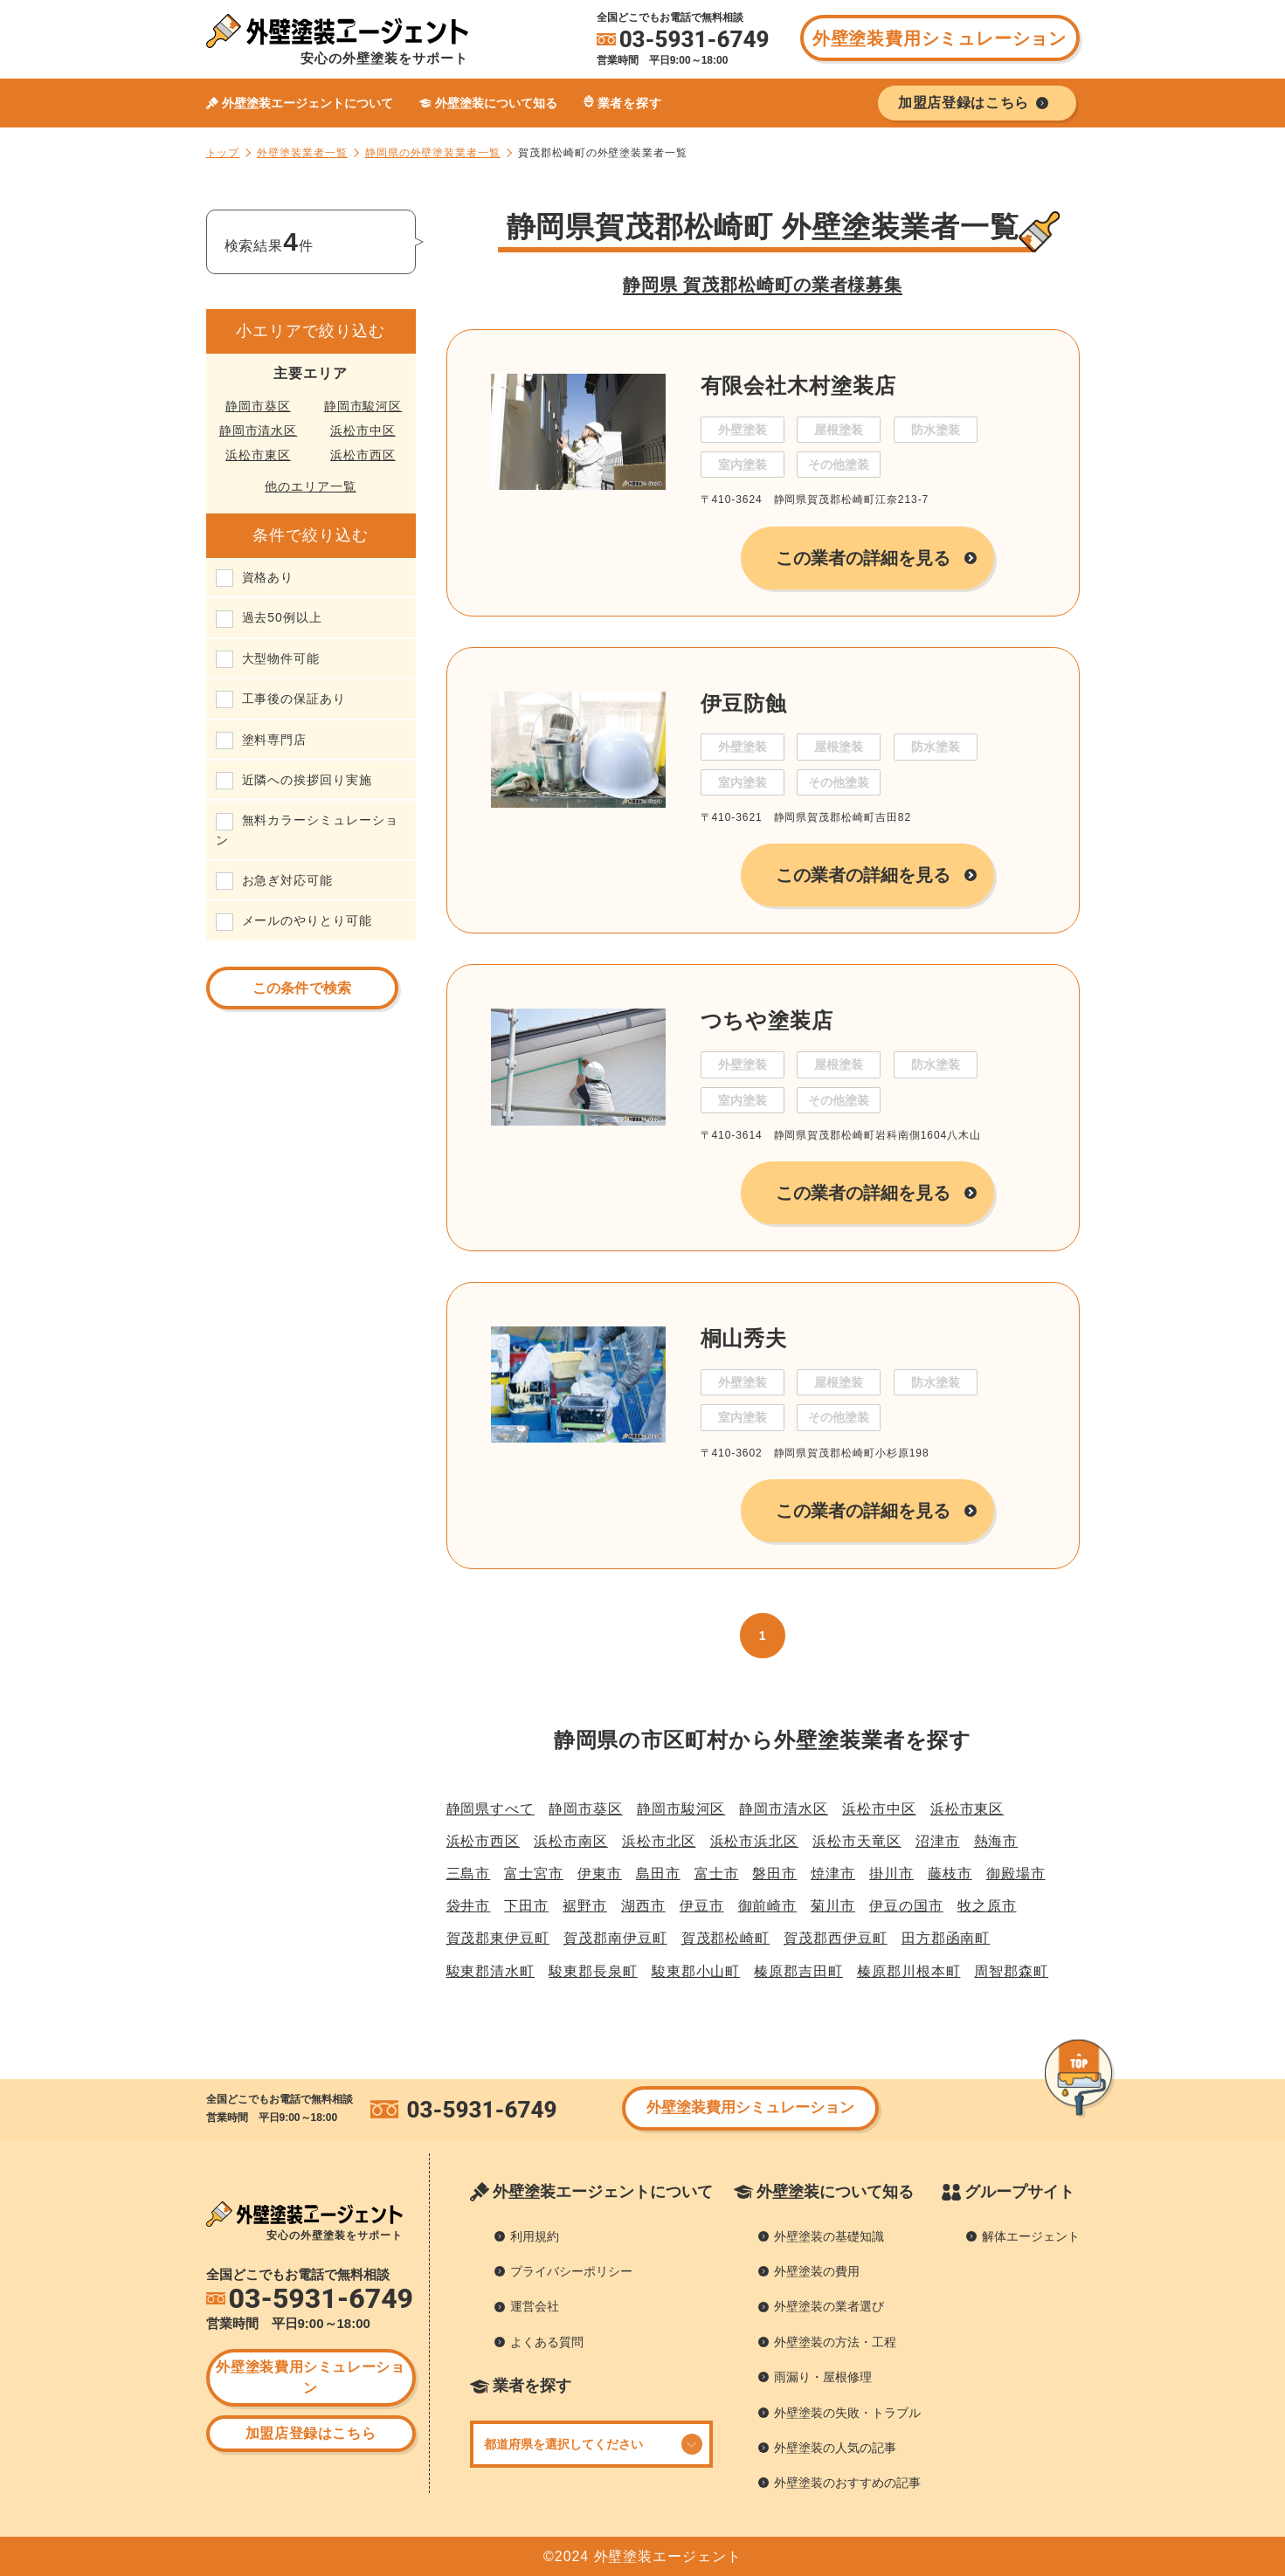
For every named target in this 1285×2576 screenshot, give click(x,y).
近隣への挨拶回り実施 (307, 780)
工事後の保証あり (294, 699)
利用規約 (534, 2236)
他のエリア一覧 (310, 486)
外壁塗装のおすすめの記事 (847, 2483)
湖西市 (643, 1905)
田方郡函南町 (946, 1938)
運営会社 (534, 2306)
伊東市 (599, 1873)
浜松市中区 (363, 430)
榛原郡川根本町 (909, 1971)
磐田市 (774, 1873)
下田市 (526, 1905)
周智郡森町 (1011, 1971)
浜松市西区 (363, 455)
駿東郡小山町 (696, 1971)
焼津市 (833, 1873)
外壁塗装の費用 (817, 2271)
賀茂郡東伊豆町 (498, 1938)
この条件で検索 (301, 988)
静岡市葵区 (258, 406)
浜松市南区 (571, 1841)
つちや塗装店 (767, 1020)
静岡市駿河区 (363, 406)
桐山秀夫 (744, 1338)
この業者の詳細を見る (863, 558)
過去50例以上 (282, 617)
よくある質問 (547, 2342)
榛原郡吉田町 (798, 1971)
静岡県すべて (490, 1808)
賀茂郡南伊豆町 (615, 1938)
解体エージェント (1031, 2236)
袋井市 (468, 1905)
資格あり (268, 577)
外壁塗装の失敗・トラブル (847, 2413)
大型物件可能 (281, 658)
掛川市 (891, 1873)
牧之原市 (987, 1905)
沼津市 (937, 1841)
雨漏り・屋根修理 (823, 2377)
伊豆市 (702, 1905)
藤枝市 (950, 1873)
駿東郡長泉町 (593, 1971)
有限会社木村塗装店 (798, 385)
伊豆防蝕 (744, 703)
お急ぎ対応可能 (288, 880)
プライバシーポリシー (571, 2271)
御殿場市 (1016, 1873)
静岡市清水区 (258, 430)
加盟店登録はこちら (311, 2433)
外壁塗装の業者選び (829, 2306)
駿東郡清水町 (490, 1971)
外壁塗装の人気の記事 (835, 2448)
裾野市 (585, 1905)
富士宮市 (533, 1873)
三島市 (468, 1873)
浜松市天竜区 (857, 1841)
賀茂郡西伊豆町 (836, 1938)
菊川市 (833, 1905)
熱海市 (996, 1841)
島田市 (658, 1873)
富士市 (716, 1873)
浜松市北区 (659, 1841)
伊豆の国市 (906, 1905)
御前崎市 (768, 1905)
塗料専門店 (274, 740)
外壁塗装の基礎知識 (829, 2236)
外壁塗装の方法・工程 (835, 2342)
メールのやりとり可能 (307, 920)
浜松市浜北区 (754, 1841)
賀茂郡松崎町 (725, 1938)
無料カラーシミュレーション (307, 829)
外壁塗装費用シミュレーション (939, 38)
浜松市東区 (258, 455)
